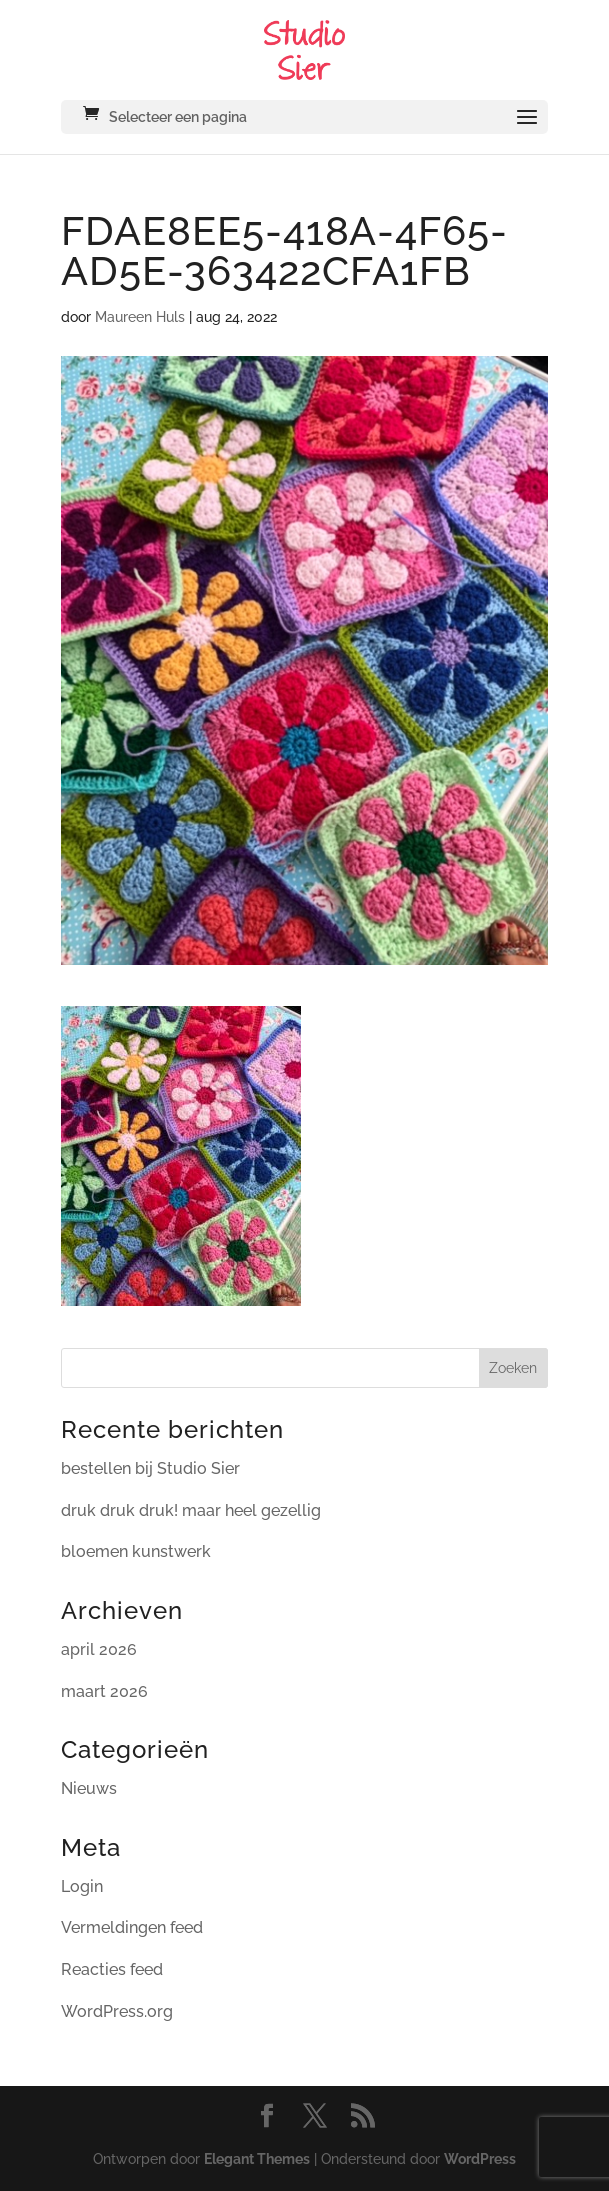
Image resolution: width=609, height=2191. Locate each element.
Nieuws (89, 1788)
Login (82, 1886)
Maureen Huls (140, 317)
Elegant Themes (257, 2159)
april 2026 (99, 1649)
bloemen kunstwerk (136, 1551)
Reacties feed (112, 1969)
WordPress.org (117, 2011)
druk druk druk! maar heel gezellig (191, 1510)
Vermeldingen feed (132, 1927)
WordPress (480, 2159)
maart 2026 (104, 1691)
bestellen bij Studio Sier (150, 1468)
